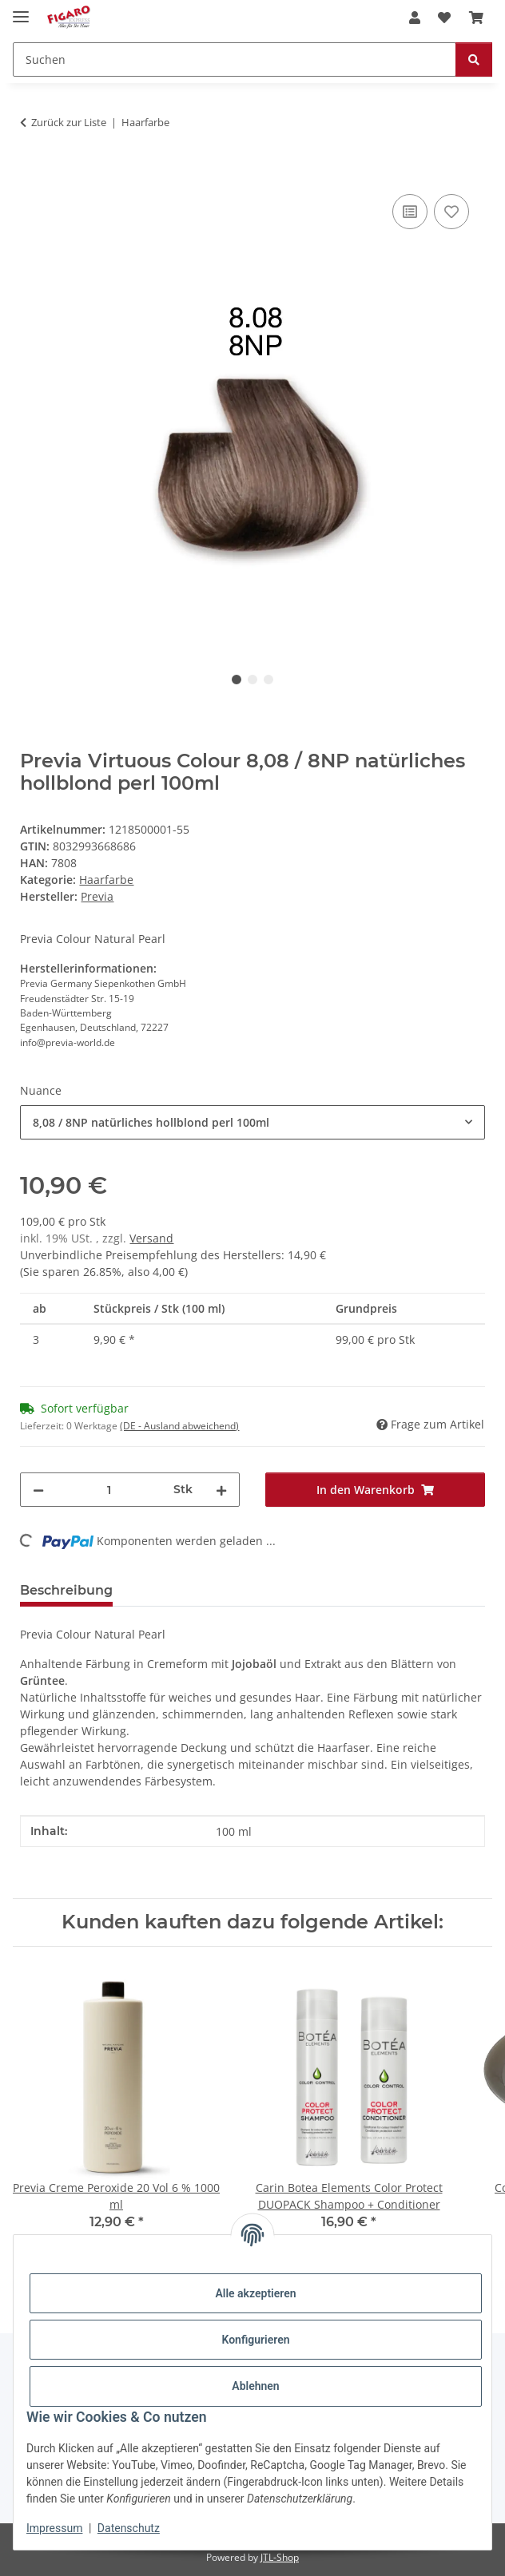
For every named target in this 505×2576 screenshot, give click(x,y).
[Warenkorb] (476, 18)
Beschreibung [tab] (66, 1590)
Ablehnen (255, 2386)
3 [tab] (268, 679)
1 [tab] (236, 679)
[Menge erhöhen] (221, 1489)
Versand (151, 1238)
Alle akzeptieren (255, 2293)
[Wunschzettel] (444, 18)
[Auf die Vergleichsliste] (409, 211)
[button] (414, 18)
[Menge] (108, 1489)
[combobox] (252, 1122)
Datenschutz (128, 2528)
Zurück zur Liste (68, 122)
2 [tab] (252, 679)
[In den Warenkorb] (33, 172)
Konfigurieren (255, 2339)
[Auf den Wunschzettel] (451, 211)
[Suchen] (234, 59)
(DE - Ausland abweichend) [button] (179, 1426)
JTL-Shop (279, 2557)
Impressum (54, 2528)
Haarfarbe (106, 879)
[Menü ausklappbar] (21, 10)
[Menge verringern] (38, 1489)
